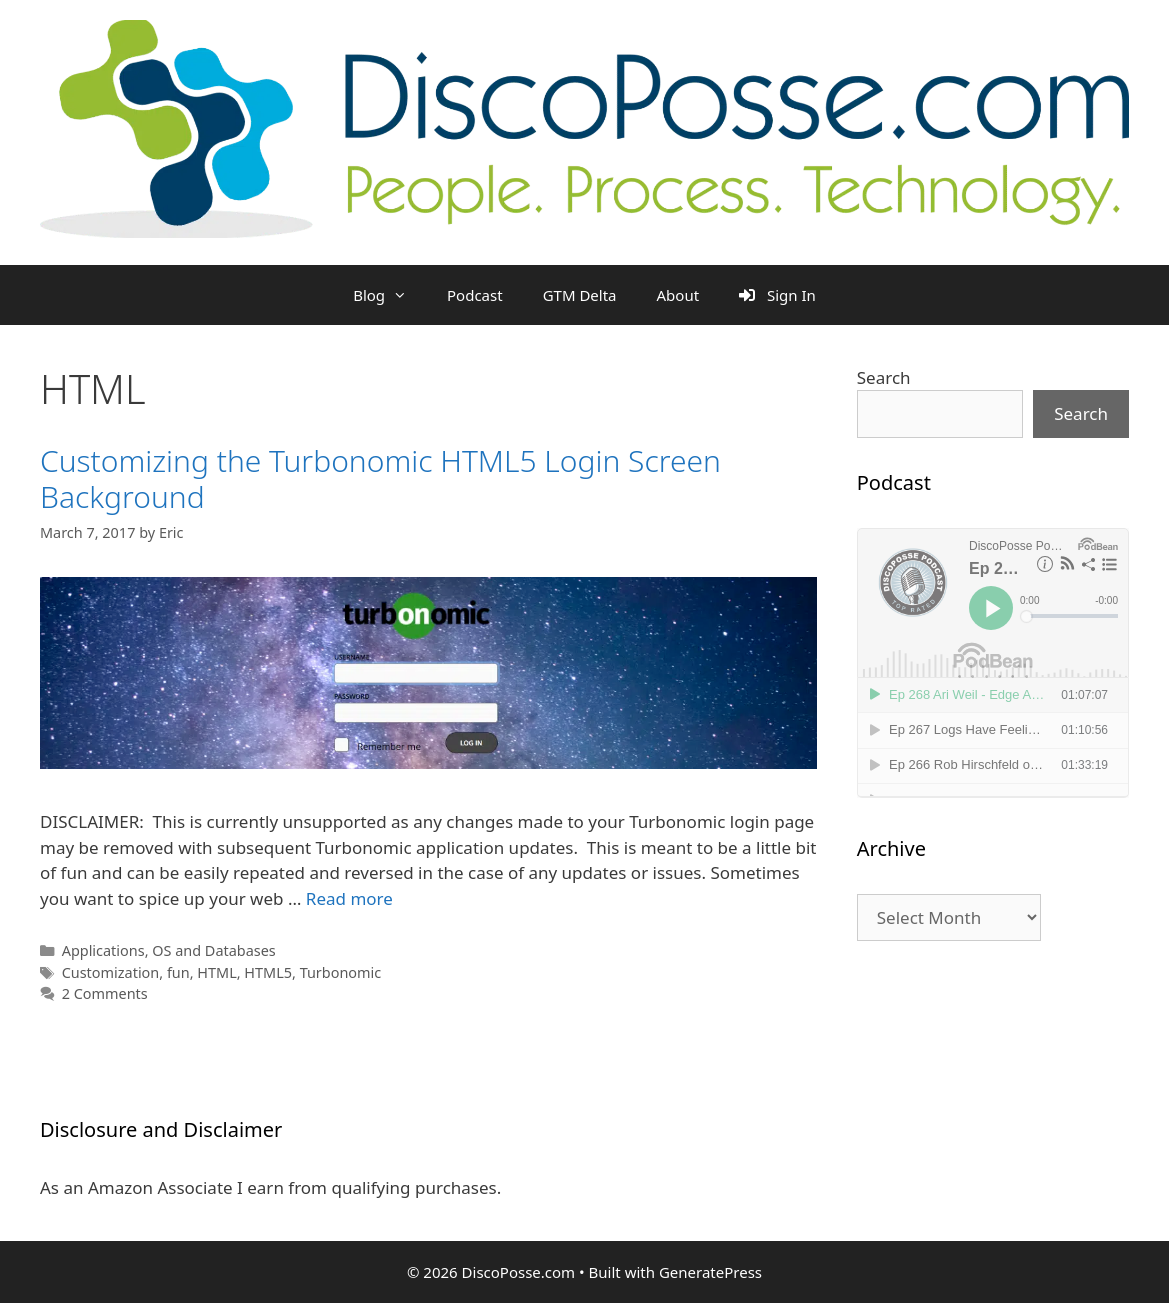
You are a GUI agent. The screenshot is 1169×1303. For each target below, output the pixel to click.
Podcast (475, 295)
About (678, 295)
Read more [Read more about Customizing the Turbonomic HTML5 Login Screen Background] (349, 898)
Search (884, 377)
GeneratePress (710, 1272)
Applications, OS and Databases (169, 950)
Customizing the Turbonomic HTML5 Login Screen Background (380, 478)
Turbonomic (341, 972)
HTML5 (268, 972)
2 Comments (105, 993)
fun (178, 972)
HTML (216, 972)
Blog (390, 295)
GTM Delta (580, 295)
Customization (111, 972)
